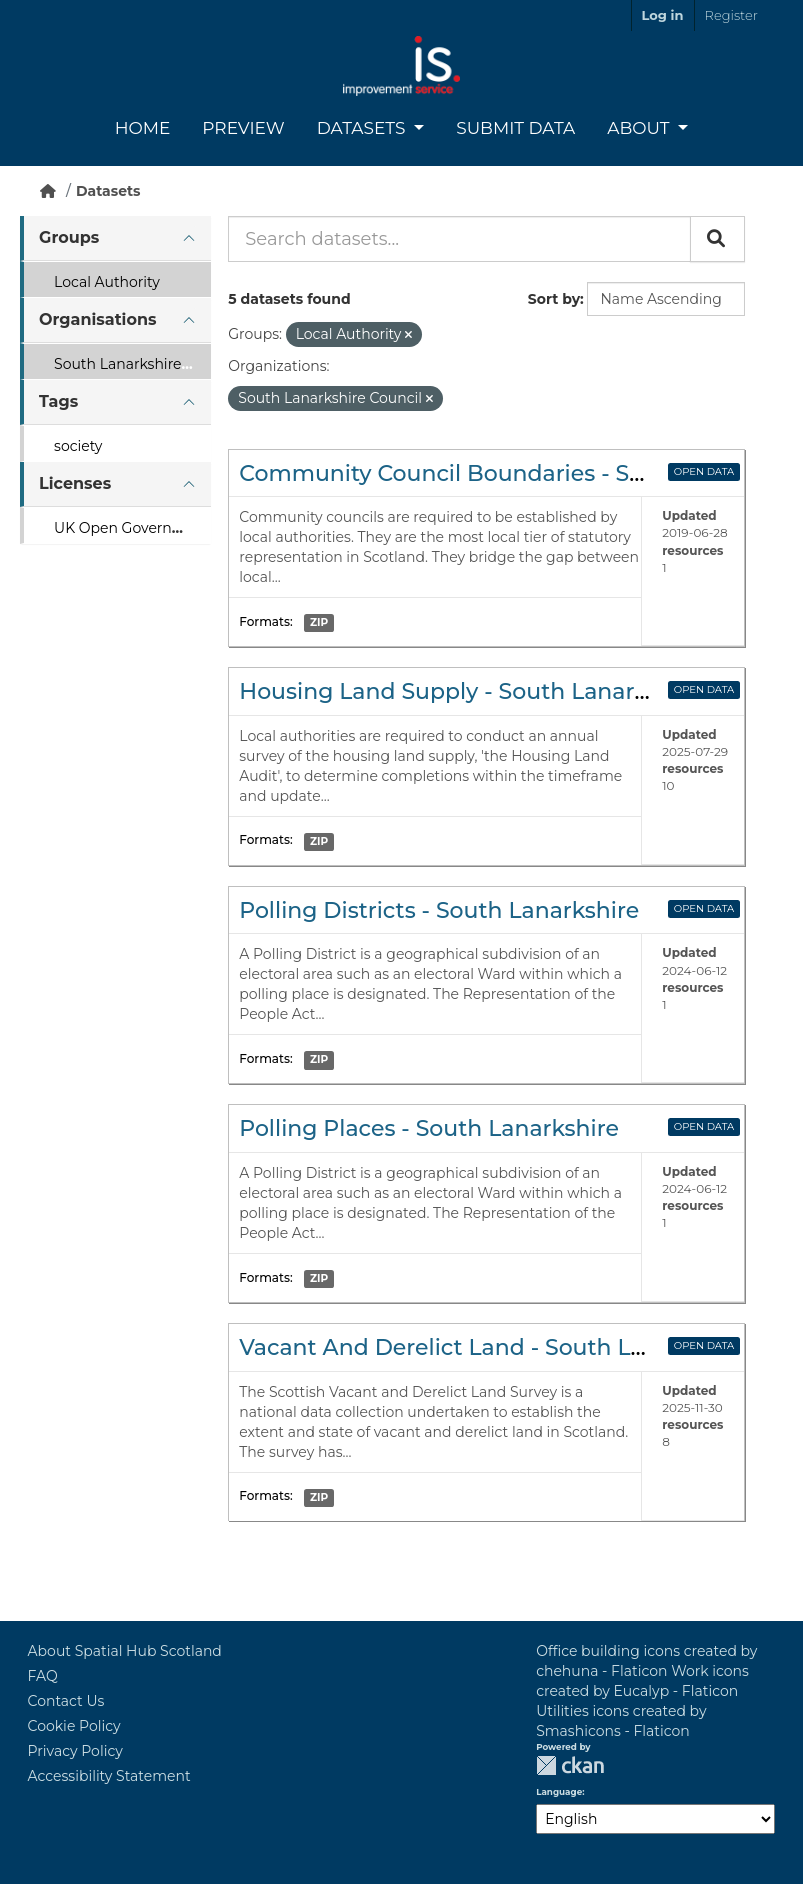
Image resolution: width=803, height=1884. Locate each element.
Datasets (363, 128)
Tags (58, 401)
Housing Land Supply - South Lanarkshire (470, 691)
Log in (663, 15)
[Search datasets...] (459, 239)
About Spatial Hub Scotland (125, 1651)
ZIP (319, 622)
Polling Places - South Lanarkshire (429, 1128)
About (640, 128)
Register (731, 15)
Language (559, 1792)
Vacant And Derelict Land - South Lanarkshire (493, 1347)
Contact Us (66, 1701)
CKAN (570, 1765)
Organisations (97, 319)
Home (143, 128)
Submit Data (515, 128)
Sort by (554, 299)
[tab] (115, 238)
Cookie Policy (74, 1726)
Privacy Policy (75, 1751)
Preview (243, 128)
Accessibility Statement (109, 1776)
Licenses (75, 483)
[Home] (48, 191)
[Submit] (717, 239)
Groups (69, 237)
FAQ (43, 1676)
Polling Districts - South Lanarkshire (439, 910)
